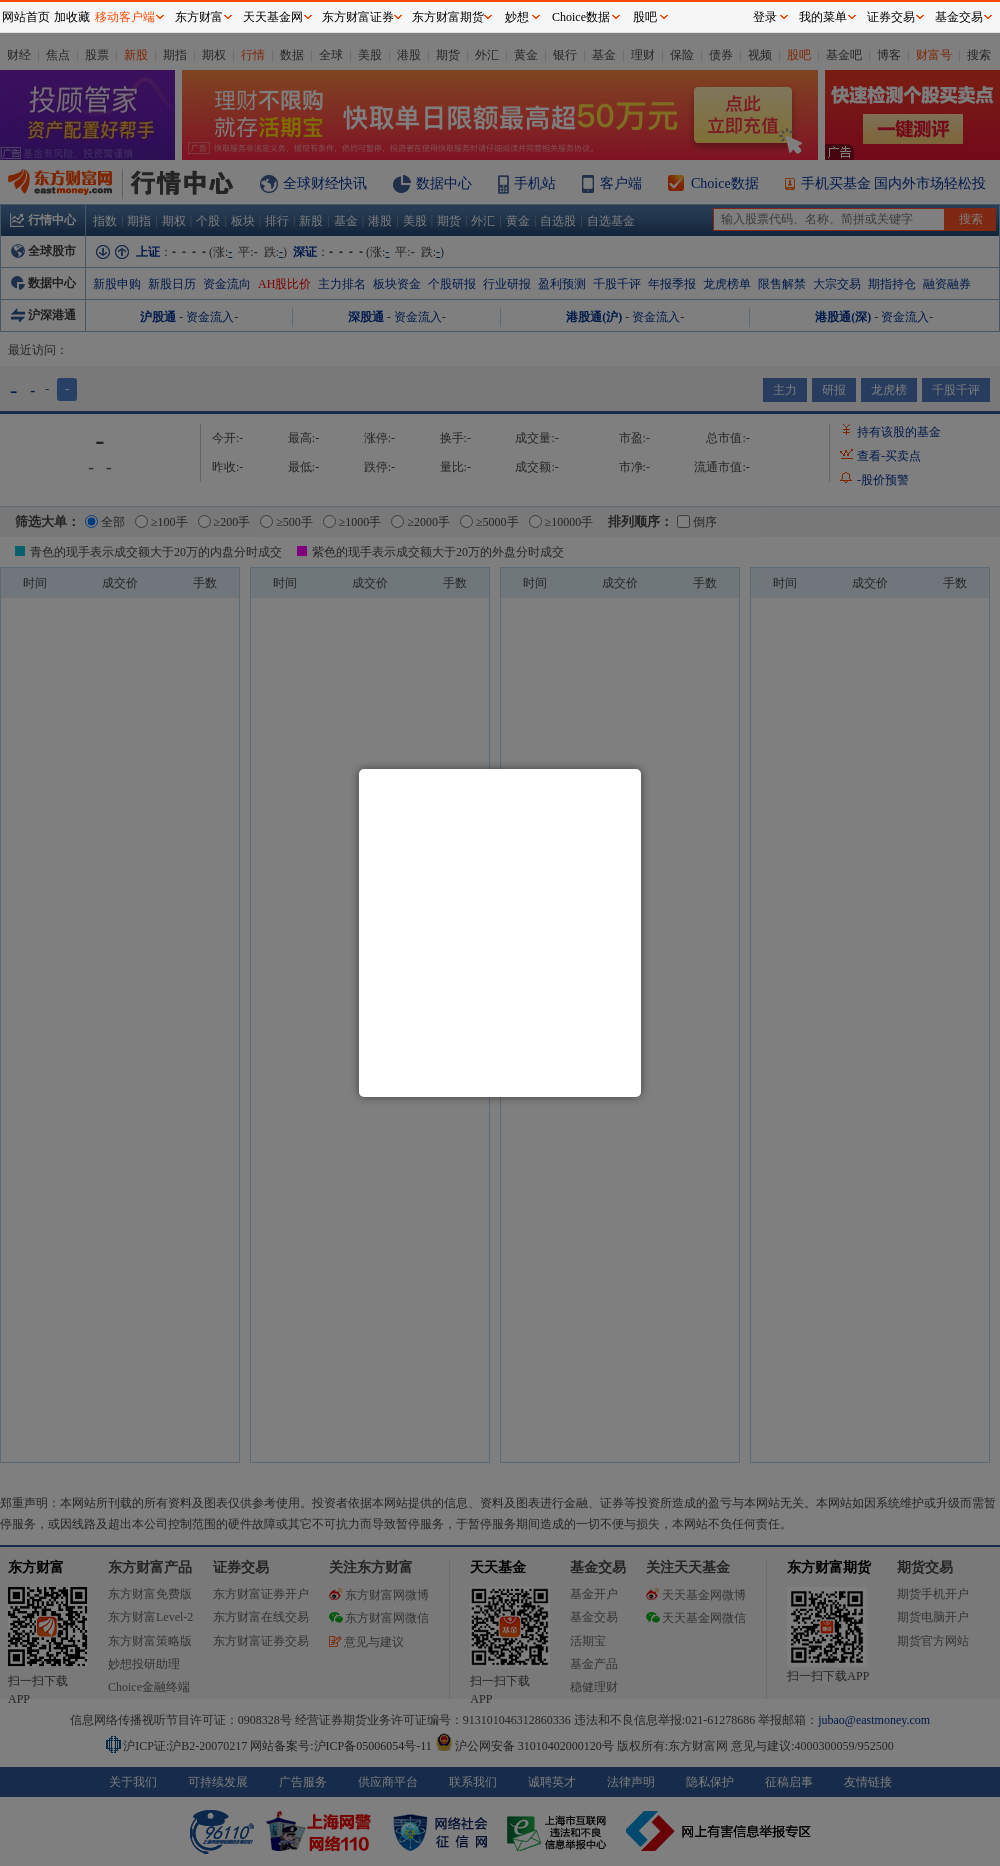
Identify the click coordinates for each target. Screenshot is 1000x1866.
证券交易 (891, 17)
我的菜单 (823, 17)
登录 (765, 17)
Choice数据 (581, 17)
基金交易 (959, 17)
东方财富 (199, 17)
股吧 (645, 17)
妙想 (517, 17)
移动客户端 (125, 17)
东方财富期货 (448, 17)
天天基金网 (273, 17)
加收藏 (72, 17)
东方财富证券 (358, 17)
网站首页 (26, 17)
